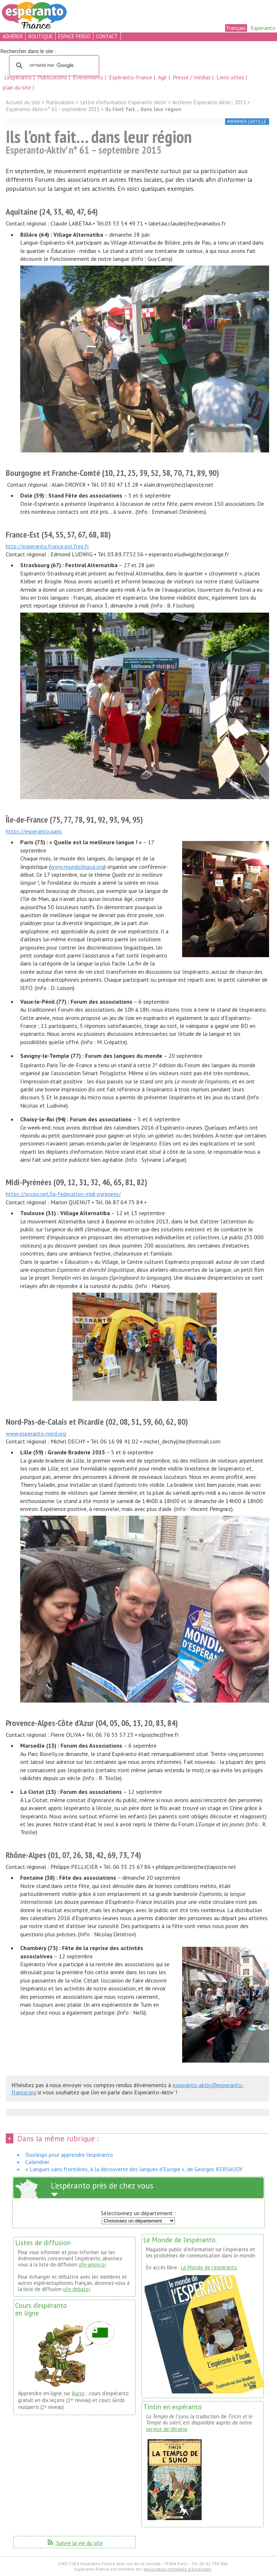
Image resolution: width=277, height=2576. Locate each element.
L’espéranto (18, 77)
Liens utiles (231, 77)
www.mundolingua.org (77, 866)
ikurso (78, 2393)
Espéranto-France (131, 77)
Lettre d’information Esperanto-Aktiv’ (123, 102)
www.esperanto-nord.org (36, 1433)
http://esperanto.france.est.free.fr (47, 546)
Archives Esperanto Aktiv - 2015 (209, 102)
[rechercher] (53, 65)
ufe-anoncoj (92, 2264)
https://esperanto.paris (34, 831)
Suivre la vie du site (74, 2542)
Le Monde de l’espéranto (209, 2267)
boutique (40, 36)
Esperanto (263, 27)
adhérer (13, 36)
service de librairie (166, 2429)
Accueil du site (23, 102)
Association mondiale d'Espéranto (177, 2569)
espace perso (74, 36)
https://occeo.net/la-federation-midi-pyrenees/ (63, 1193)
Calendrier (37, 2161)
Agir (163, 77)
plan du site (17, 87)
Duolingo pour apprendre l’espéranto (69, 2154)
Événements (89, 77)
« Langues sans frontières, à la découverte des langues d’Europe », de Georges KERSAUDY (134, 2169)
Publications (53, 77)
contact (107, 36)
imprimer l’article (247, 122)
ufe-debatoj (76, 2289)
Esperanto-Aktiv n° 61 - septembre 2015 (53, 109)
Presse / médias (192, 77)
